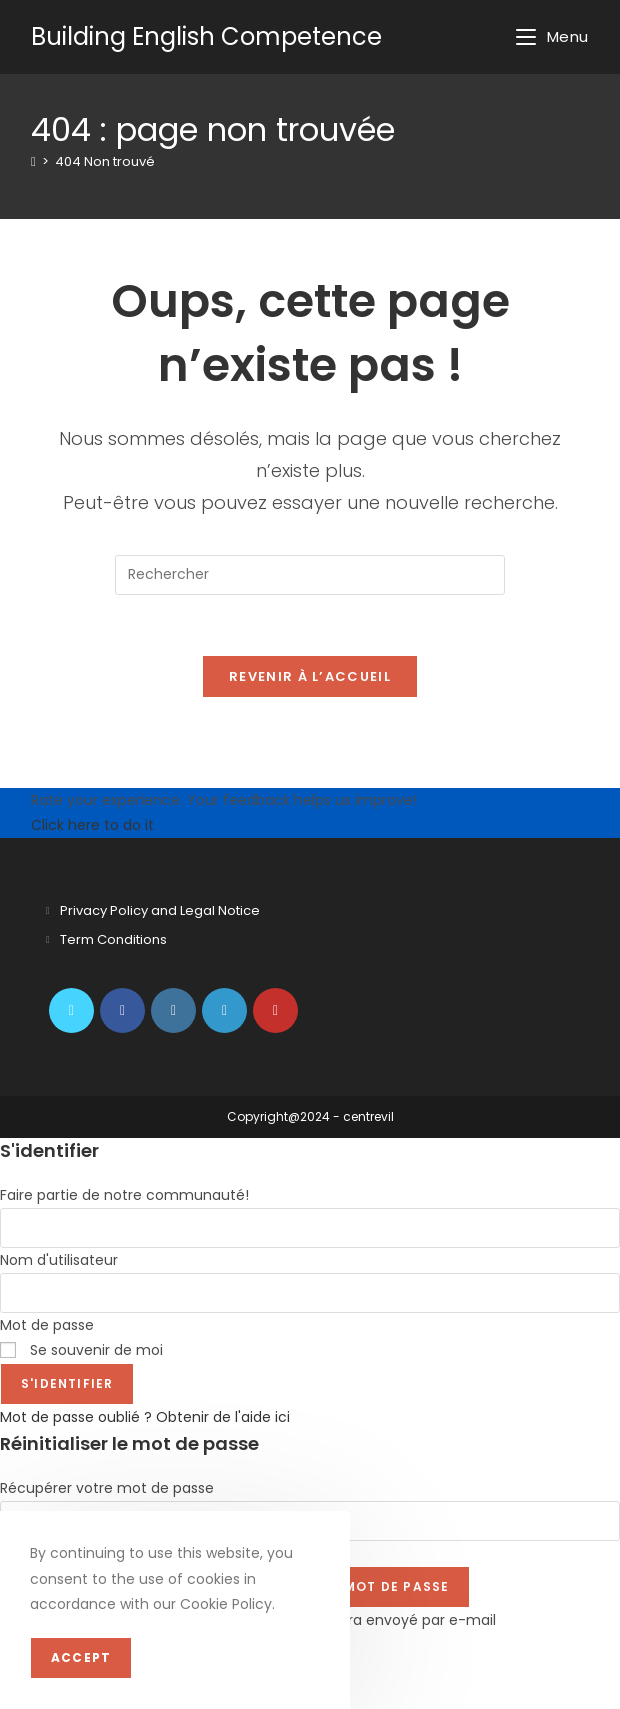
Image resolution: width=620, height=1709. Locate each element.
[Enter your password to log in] (310, 1293)
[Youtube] (275, 1010)
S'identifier (67, 1383)
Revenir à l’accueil (310, 676)
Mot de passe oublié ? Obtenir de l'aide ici (145, 1417)
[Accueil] (33, 161)
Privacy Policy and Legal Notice (160, 910)
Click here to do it (92, 825)
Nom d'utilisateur (59, 1260)
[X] (71, 1010)
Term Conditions (113, 939)
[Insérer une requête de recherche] (310, 575)
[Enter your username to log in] (310, 1228)
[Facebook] (122, 1010)
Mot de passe (47, 1325)
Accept (81, 1657)
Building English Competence (206, 36)
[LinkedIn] (224, 1010)
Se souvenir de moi (81, 1350)
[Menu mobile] (552, 36)
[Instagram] (173, 1010)
